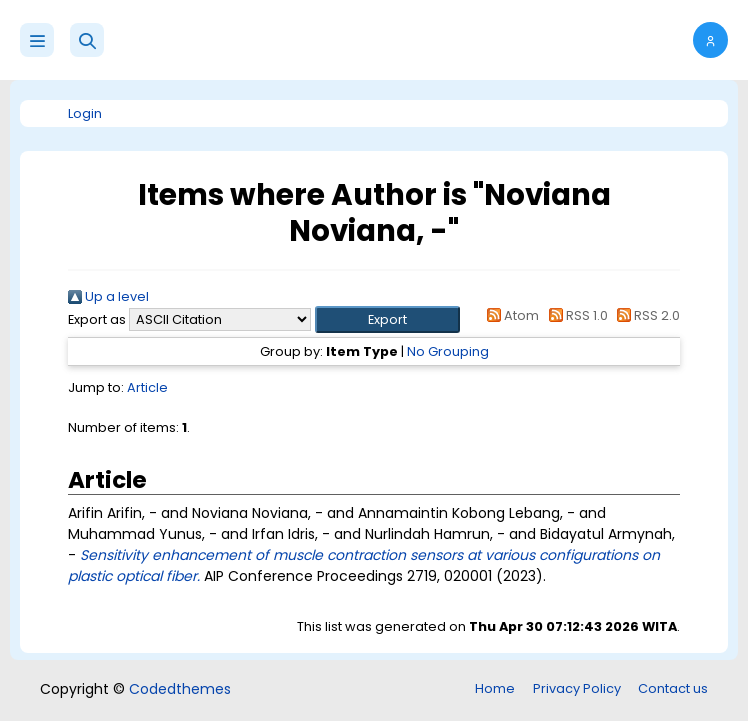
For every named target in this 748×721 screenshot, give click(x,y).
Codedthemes (180, 689)
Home (495, 688)
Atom (510, 315)
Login (85, 113)
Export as (97, 319)
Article (147, 387)
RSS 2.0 (645, 315)
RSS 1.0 (574, 315)
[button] (87, 40)
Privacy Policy (577, 688)
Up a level (108, 296)
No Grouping (448, 351)
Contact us (673, 688)
